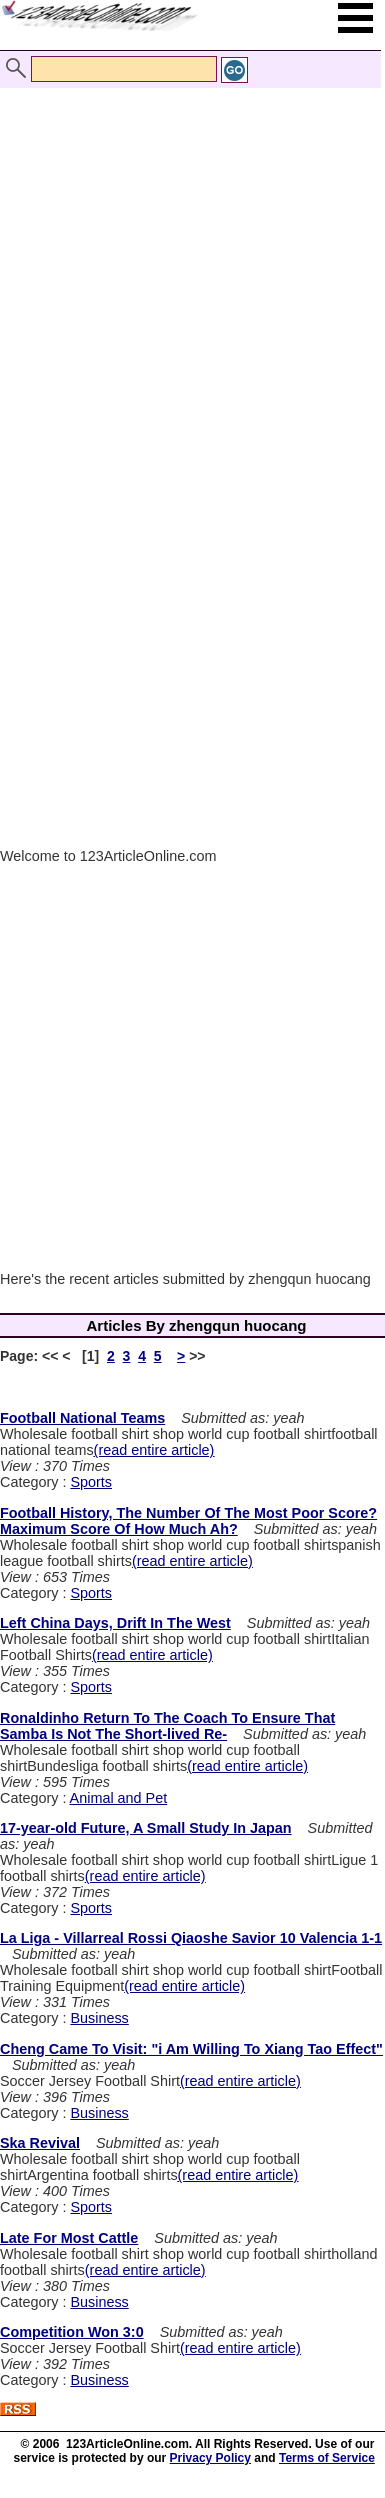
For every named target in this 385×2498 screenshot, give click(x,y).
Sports (91, 1482)
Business (99, 2018)
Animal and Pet (119, 1798)
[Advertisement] (187, 260)
